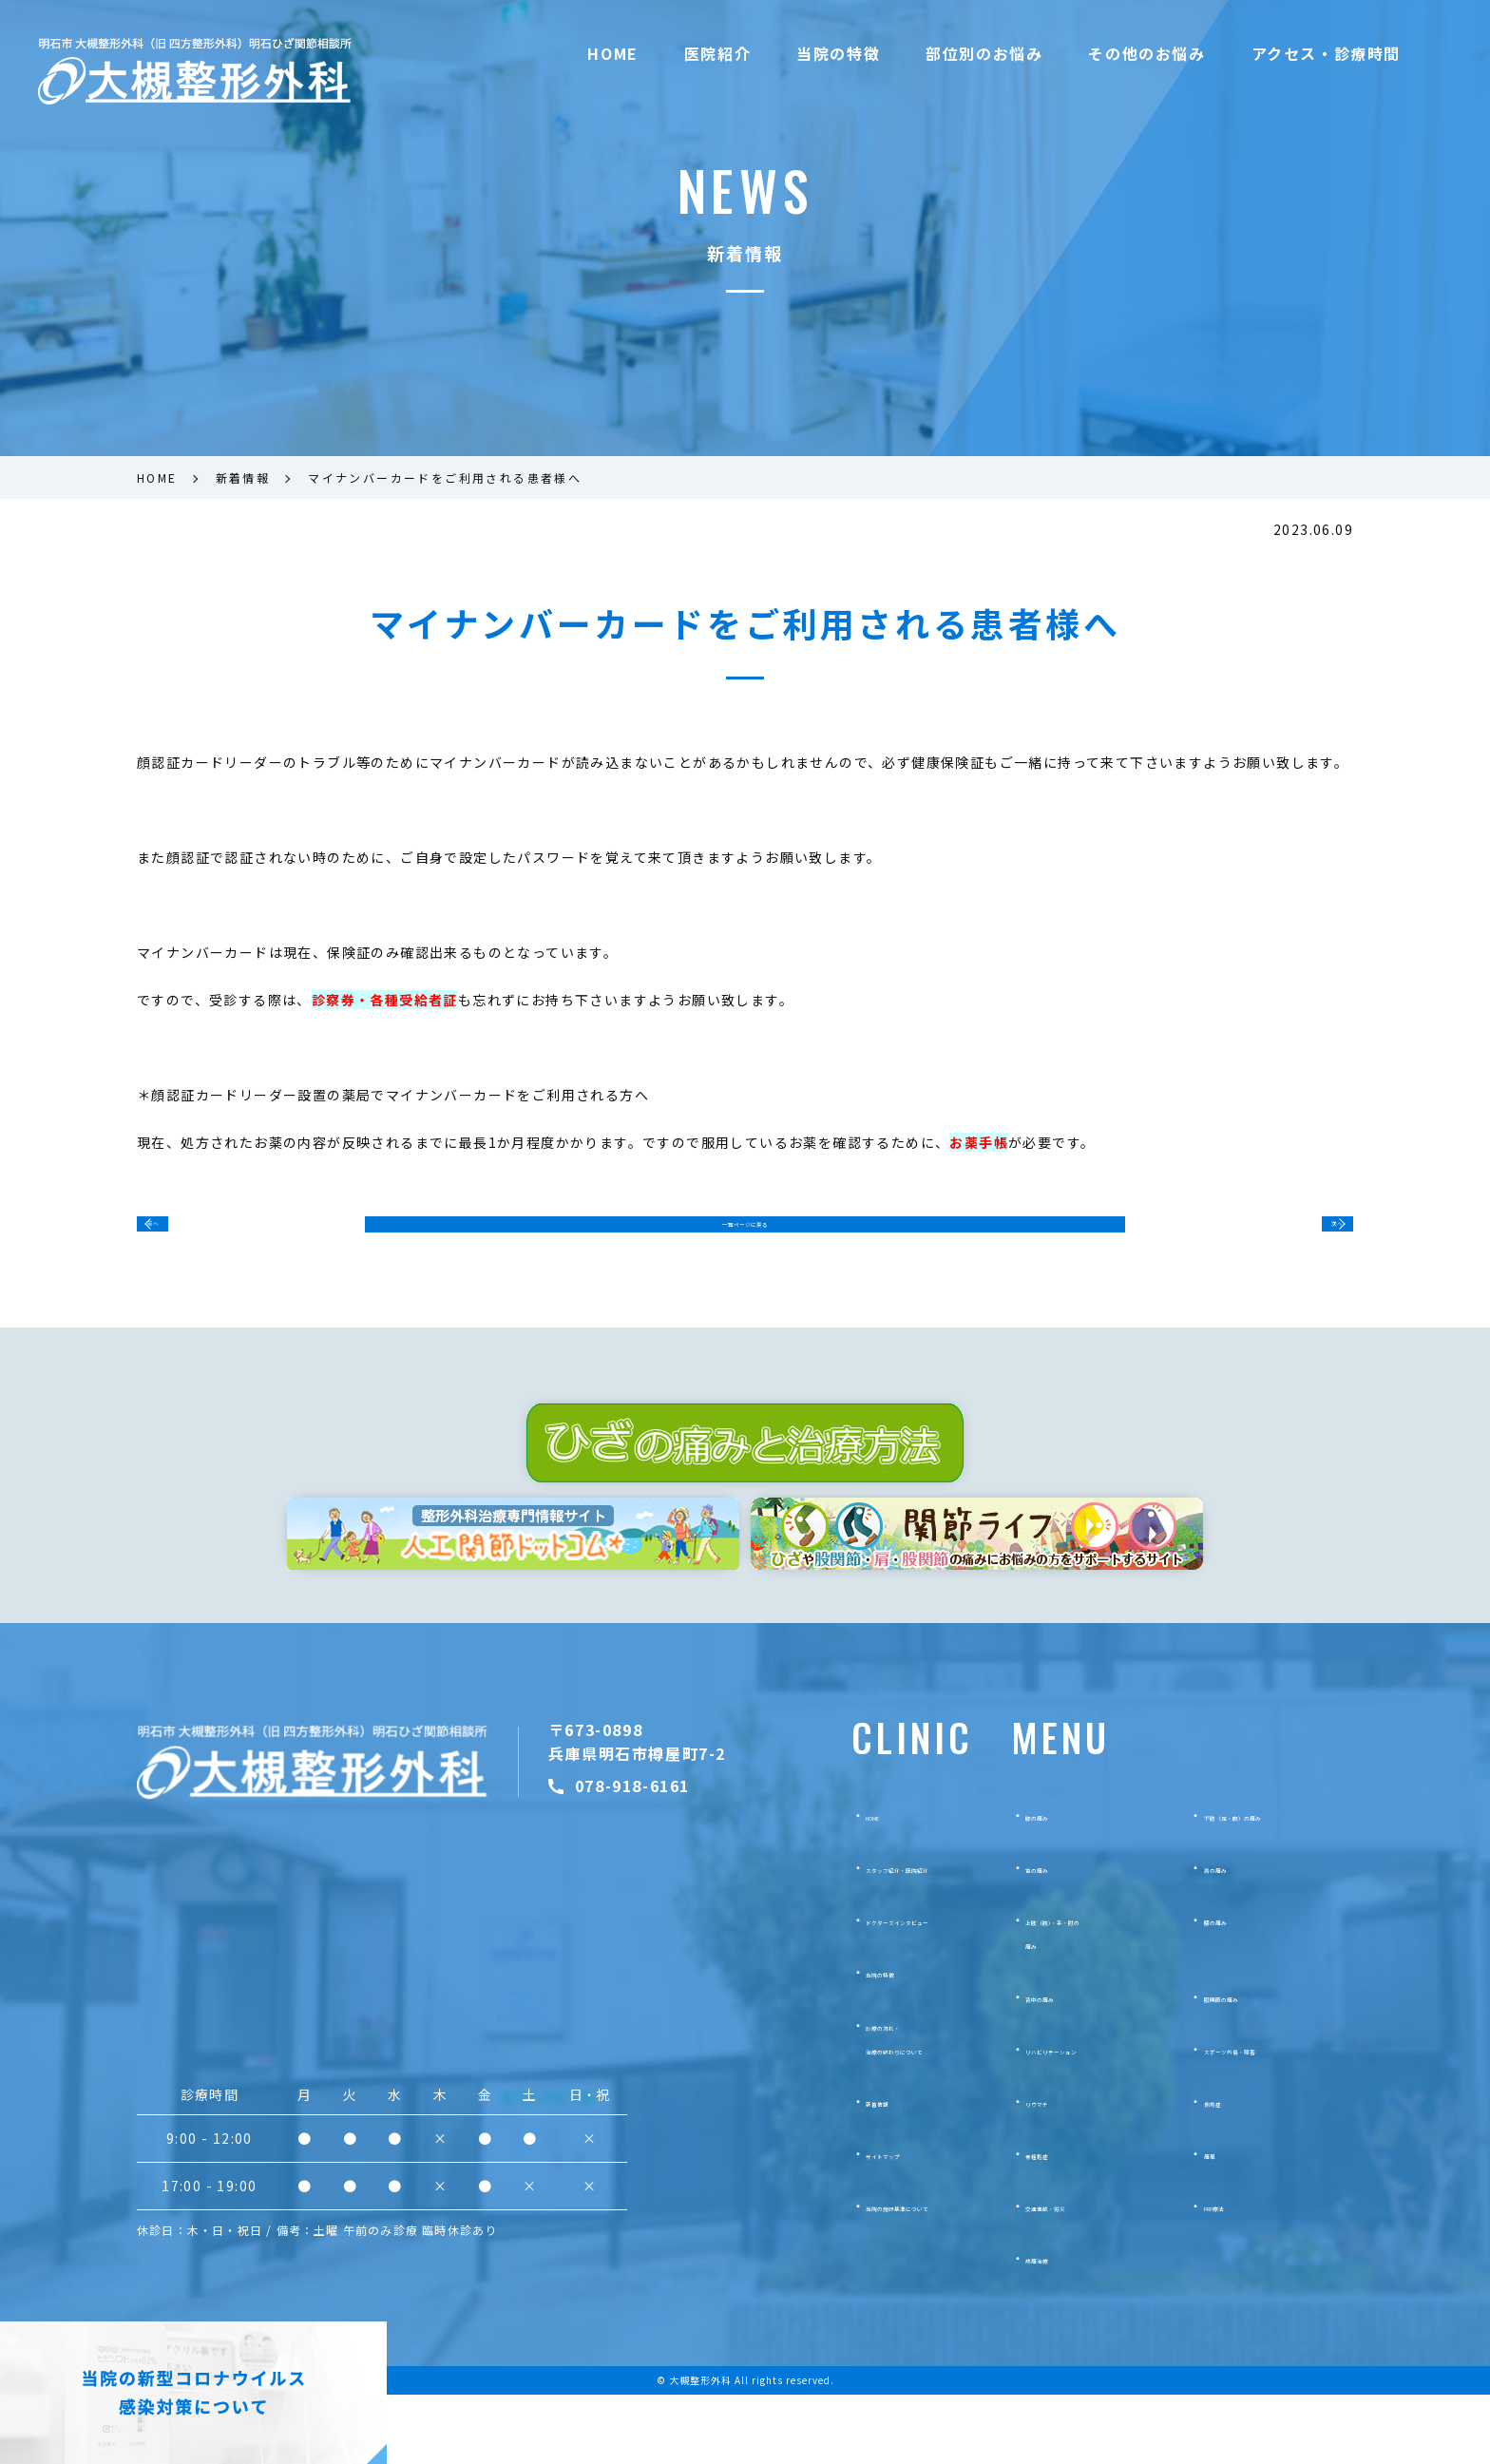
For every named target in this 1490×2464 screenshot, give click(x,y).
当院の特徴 (838, 53)
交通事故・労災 (1071, 2274)
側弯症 (1224, 2170)
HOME (612, 53)
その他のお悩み (1146, 53)
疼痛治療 (1052, 2327)
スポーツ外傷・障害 (1264, 2118)
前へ (176, 1234)
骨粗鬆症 (1052, 2222)
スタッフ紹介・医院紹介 (900, 1936)
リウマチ (1052, 2170)
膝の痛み (1052, 1884)
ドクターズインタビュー (899, 1988)
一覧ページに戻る (745, 1235)
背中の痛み (1058, 2064)
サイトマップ (867, 2222)
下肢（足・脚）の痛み (1270, 1884)
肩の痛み (1230, 1936)
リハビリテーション (1085, 2118)
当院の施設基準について (900, 2274)
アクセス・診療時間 (1326, 53)
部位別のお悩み (984, 53)
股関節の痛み (1244, 2064)
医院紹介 (717, 53)
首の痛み (1052, 1936)
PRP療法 (1230, 2274)
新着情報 (853, 2170)
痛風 (1217, 2222)
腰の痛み (1230, 1988)
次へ (1313, 1234)
